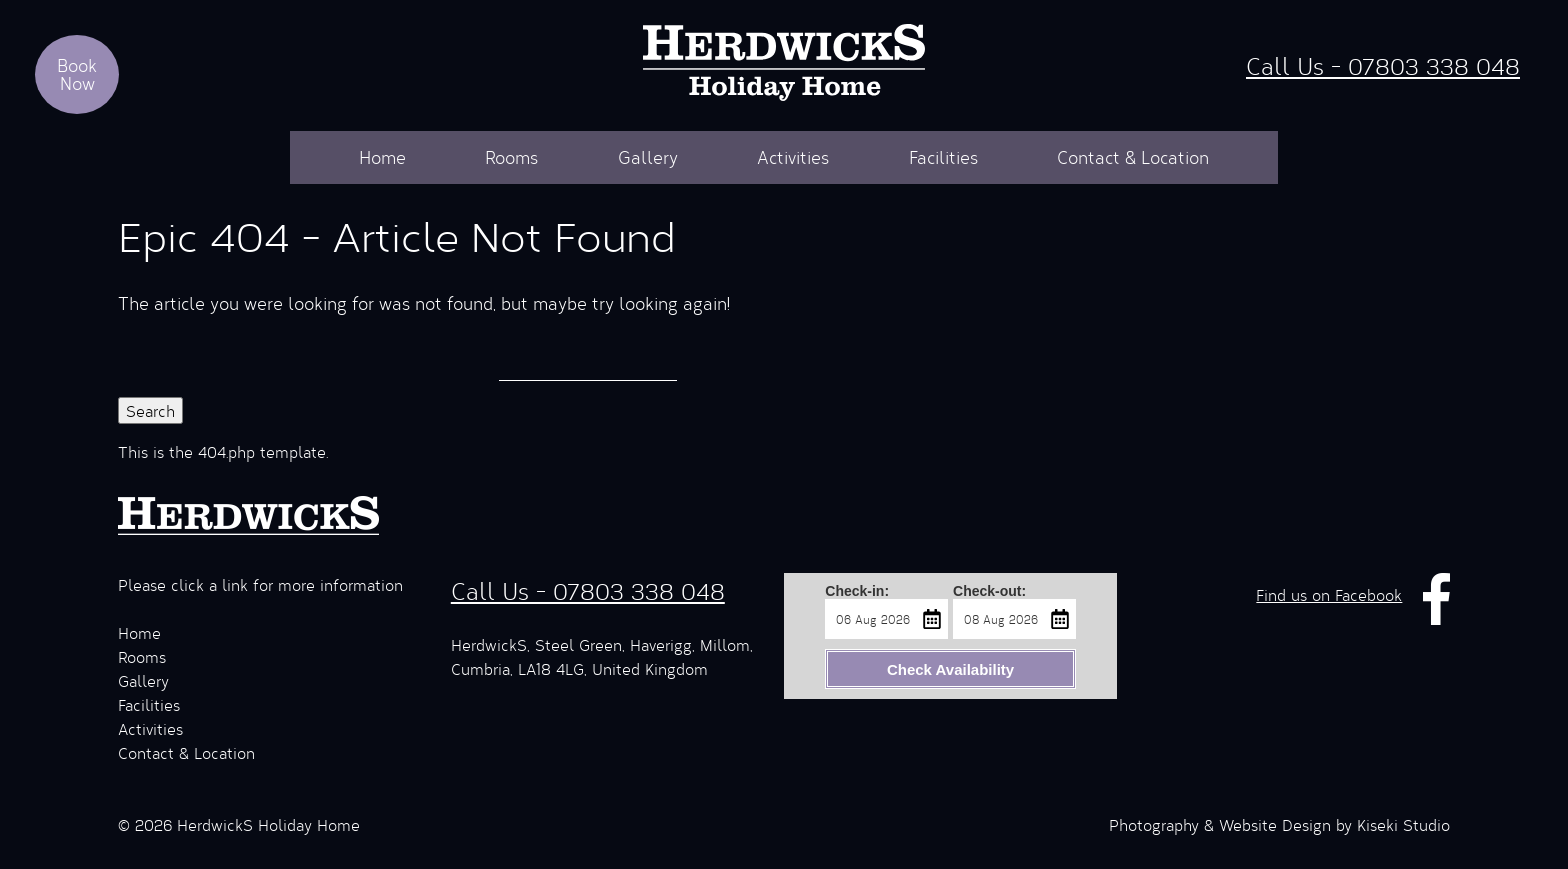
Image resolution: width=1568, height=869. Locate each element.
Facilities (943, 157)
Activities (793, 157)
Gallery (648, 157)
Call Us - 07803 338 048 (1383, 65)
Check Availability (950, 669)
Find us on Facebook (1329, 594)
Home (382, 157)
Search (150, 410)
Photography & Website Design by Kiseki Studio (1279, 824)
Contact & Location (1133, 157)
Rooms (511, 157)
